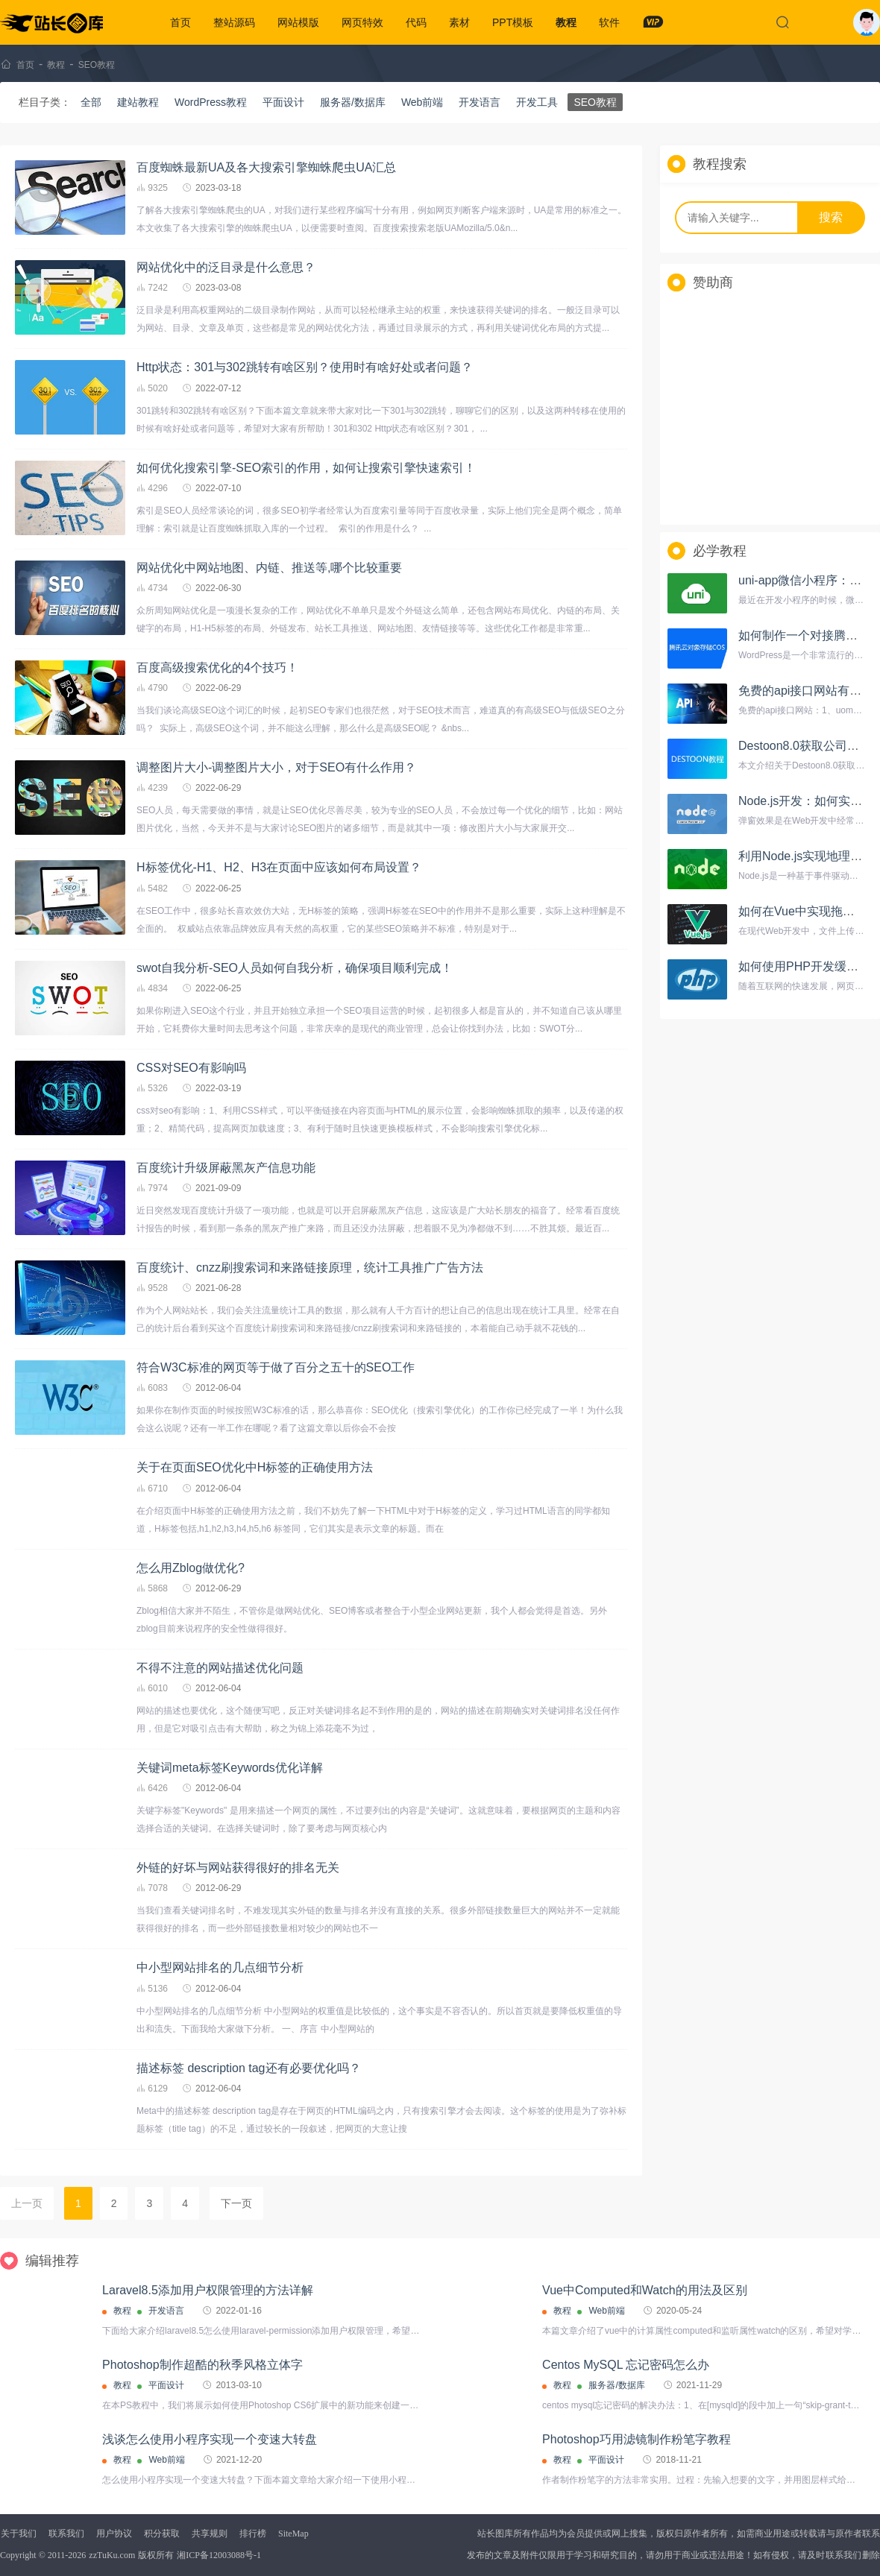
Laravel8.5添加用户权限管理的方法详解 (207, 2290)
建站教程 (138, 102)
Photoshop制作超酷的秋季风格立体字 (202, 2364)
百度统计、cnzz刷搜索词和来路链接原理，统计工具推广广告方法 (309, 1267)
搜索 (831, 217)
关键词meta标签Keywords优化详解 (229, 1767)
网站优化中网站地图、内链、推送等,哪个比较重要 (269, 567)
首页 (180, 22)
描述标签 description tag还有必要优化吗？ (248, 2068)
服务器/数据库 (353, 102)
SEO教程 (96, 65)
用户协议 (114, 2533)
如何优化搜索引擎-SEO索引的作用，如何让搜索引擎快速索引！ (306, 467)
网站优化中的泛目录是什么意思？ (225, 267)
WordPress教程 (211, 102)
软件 (609, 22)
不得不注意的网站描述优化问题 (220, 1667)
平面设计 (283, 102)
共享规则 (209, 2533)
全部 (91, 102)
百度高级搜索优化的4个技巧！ (217, 667)
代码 (416, 22)
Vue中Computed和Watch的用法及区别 (644, 2290)
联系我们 (66, 2533)
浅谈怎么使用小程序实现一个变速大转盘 (209, 2439)
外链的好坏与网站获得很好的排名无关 (237, 1867)
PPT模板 (512, 22)
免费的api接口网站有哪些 (805, 690)
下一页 (236, 2203)
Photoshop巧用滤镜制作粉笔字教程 (636, 2439)
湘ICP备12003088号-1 (219, 2555)
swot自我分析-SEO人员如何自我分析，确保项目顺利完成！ (294, 968)
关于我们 (19, 2533)
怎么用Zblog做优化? (190, 1568)
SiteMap (293, 2533)
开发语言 (479, 102)
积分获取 (162, 2533)
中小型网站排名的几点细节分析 (220, 1967)
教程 (566, 22)
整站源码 (234, 22)
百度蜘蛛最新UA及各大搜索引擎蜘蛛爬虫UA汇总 (266, 167)
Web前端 (422, 102)
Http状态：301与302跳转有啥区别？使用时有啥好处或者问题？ (304, 367)
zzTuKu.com (112, 2555)
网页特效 (362, 22)
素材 (459, 22)
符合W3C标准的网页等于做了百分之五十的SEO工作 (275, 1367)
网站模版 (298, 22)
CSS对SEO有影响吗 (191, 1067)
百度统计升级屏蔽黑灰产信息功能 (225, 1167)
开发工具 (537, 102)
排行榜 (252, 2533)
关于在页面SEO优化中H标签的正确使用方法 (254, 1467)
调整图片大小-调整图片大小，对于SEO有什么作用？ (276, 767)
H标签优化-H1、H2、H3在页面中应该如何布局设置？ (278, 867)
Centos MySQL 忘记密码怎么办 (625, 2364)
